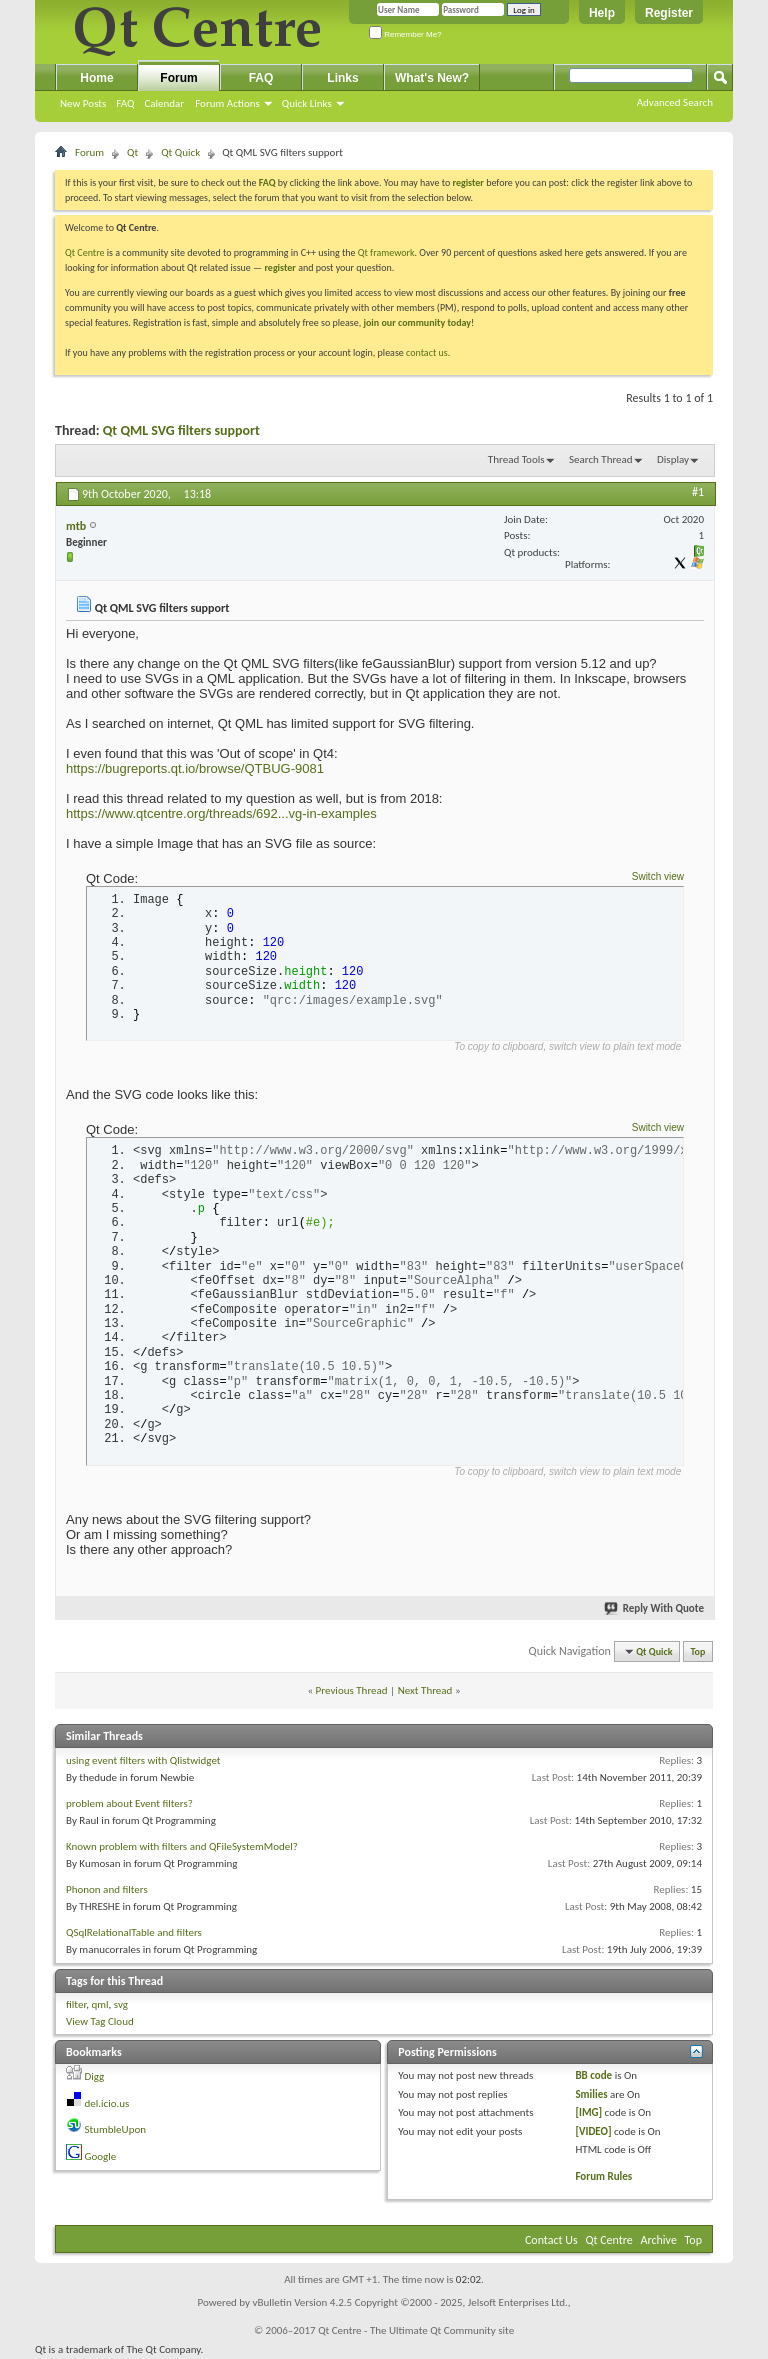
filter (76, 2004)
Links (342, 78)
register (279, 267)
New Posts (83, 103)
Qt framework (386, 252)
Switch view (658, 876)
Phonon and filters (107, 1889)
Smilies (591, 2094)
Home (96, 78)
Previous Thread (352, 1690)
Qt (132, 152)
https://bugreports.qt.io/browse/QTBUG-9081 (195, 768)
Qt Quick (180, 152)
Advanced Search (675, 102)
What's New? (432, 78)
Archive (659, 2240)
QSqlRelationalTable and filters (134, 1932)
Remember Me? (405, 34)
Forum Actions (227, 103)
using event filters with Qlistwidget (143, 1760)
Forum (178, 78)
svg (121, 2004)
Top (698, 1651)
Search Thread (601, 459)
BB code (593, 2075)
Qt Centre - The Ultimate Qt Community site (416, 2330)
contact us (427, 352)
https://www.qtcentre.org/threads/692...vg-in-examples (221, 813)
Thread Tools (516, 459)
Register (669, 13)
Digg (95, 2076)
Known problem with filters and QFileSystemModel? (182, 1846)
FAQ (125, 103)
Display (673, 459)
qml (100, 2004)
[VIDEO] (593, 2131)
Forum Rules (603, 2176)
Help (602, 13)
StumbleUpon (116, 2129)
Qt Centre (85, 252)
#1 (698, 492)
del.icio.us (107, 2103)
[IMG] (588, 2112)
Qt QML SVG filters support (181, 430)
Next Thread (425, 1690)
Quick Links (307, 103)
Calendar (164, 103)
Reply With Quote (655, 1608)
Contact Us (551, 2240)
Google (101, 2156)
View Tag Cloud (100, 2021)
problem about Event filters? (129, 1803)
